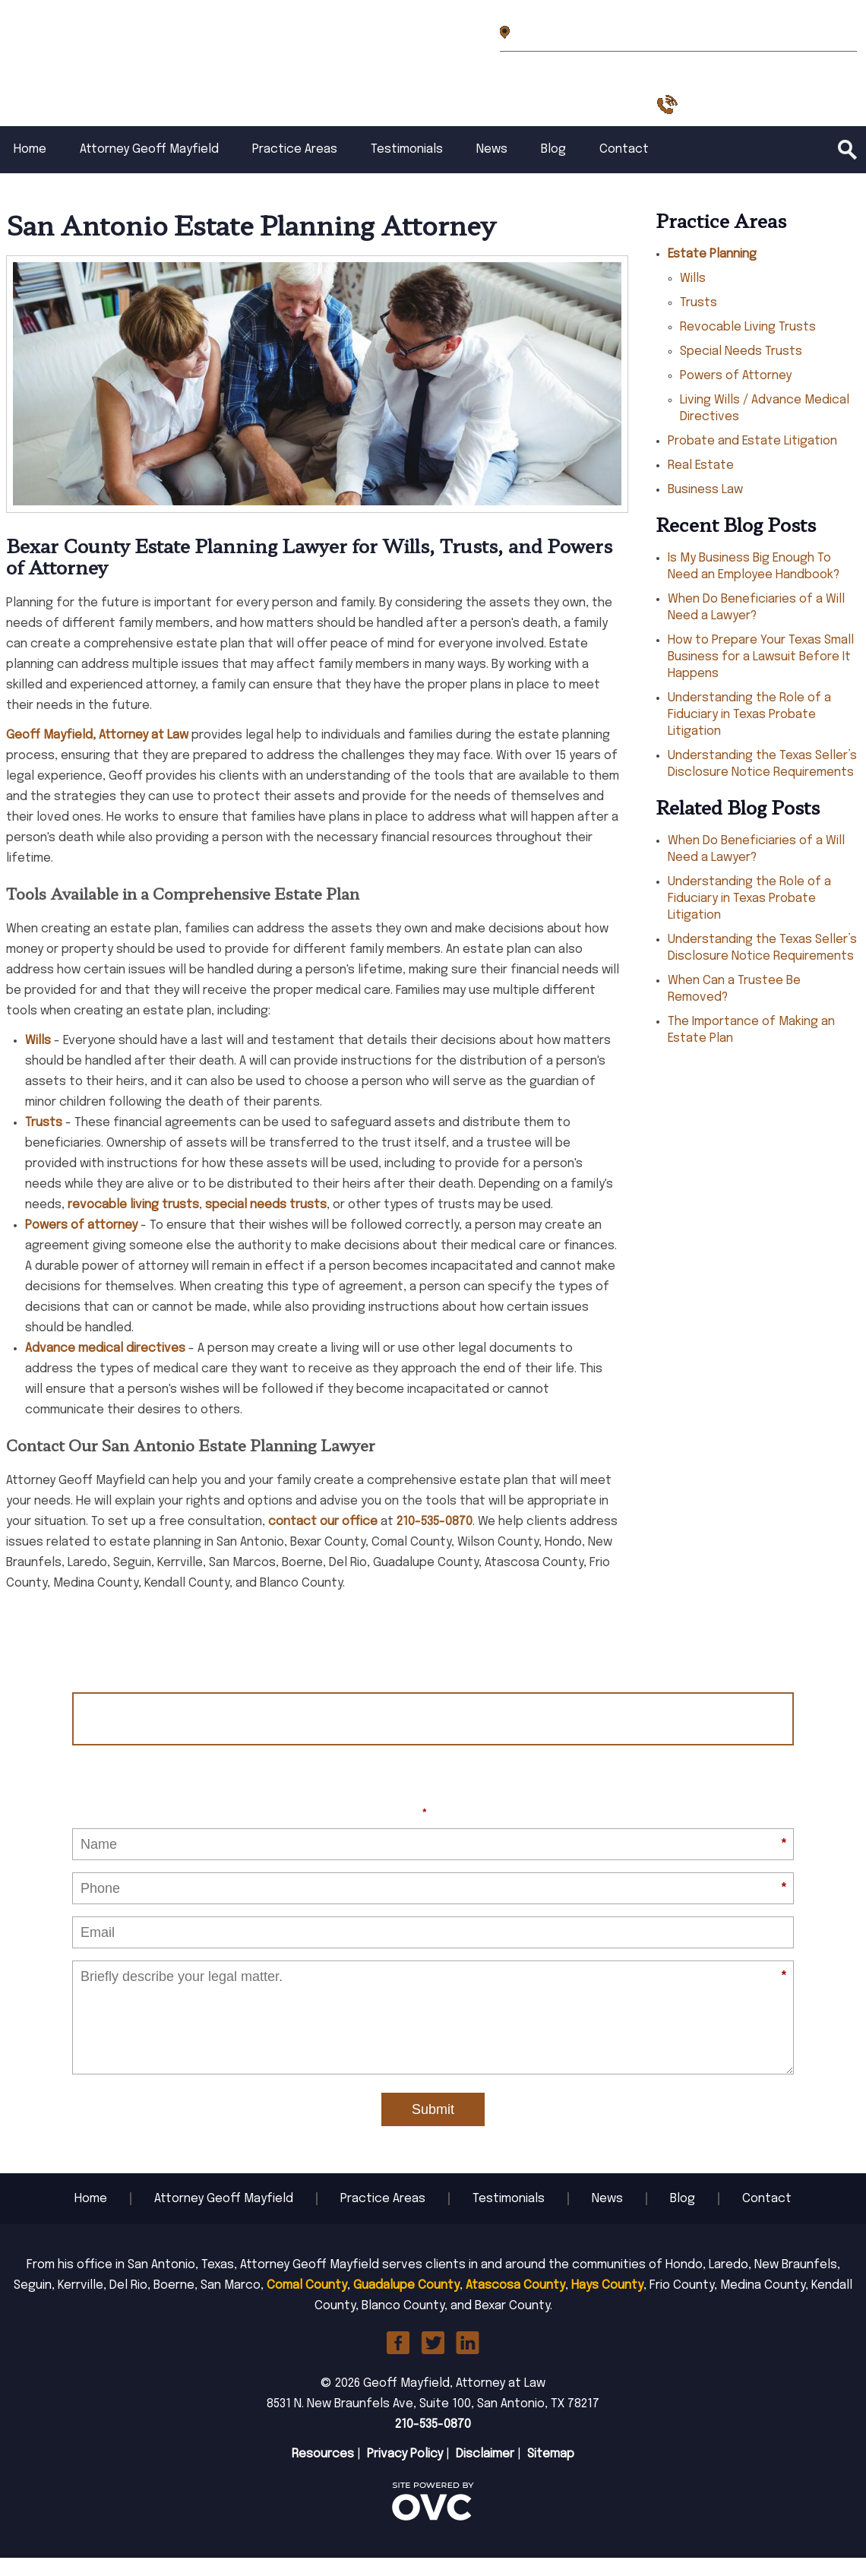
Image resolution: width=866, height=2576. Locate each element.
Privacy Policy (405, 2472)
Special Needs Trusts (741, 369)
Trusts (43, 1141)
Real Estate (701, 483)
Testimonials (407, 167)
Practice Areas (294, 167)
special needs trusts (266, 1223)
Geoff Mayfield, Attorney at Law (97, 753)
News (491, 167)
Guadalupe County (406, 2303)
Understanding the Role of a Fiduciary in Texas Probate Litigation (749, 733)
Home (30, 167)
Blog (553, 167)
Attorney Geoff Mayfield (149, 167)
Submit (433, 2127)
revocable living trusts (133, 1223)
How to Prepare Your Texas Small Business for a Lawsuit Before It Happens (761, 675)
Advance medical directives (105, 1366)
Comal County (307, 2303)
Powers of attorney (81, 1243)
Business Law (705, 508)
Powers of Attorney (736, 394)
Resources (323, 2472)
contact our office (323, 1539)
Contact (624, 167)
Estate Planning (712, 272)
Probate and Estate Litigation (752, 459)
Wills (38, 1058)
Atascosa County (515, 2303)
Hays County (607, 2303)
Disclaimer (485, 2472)
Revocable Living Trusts (748, 345)
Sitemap (550, 2472)
